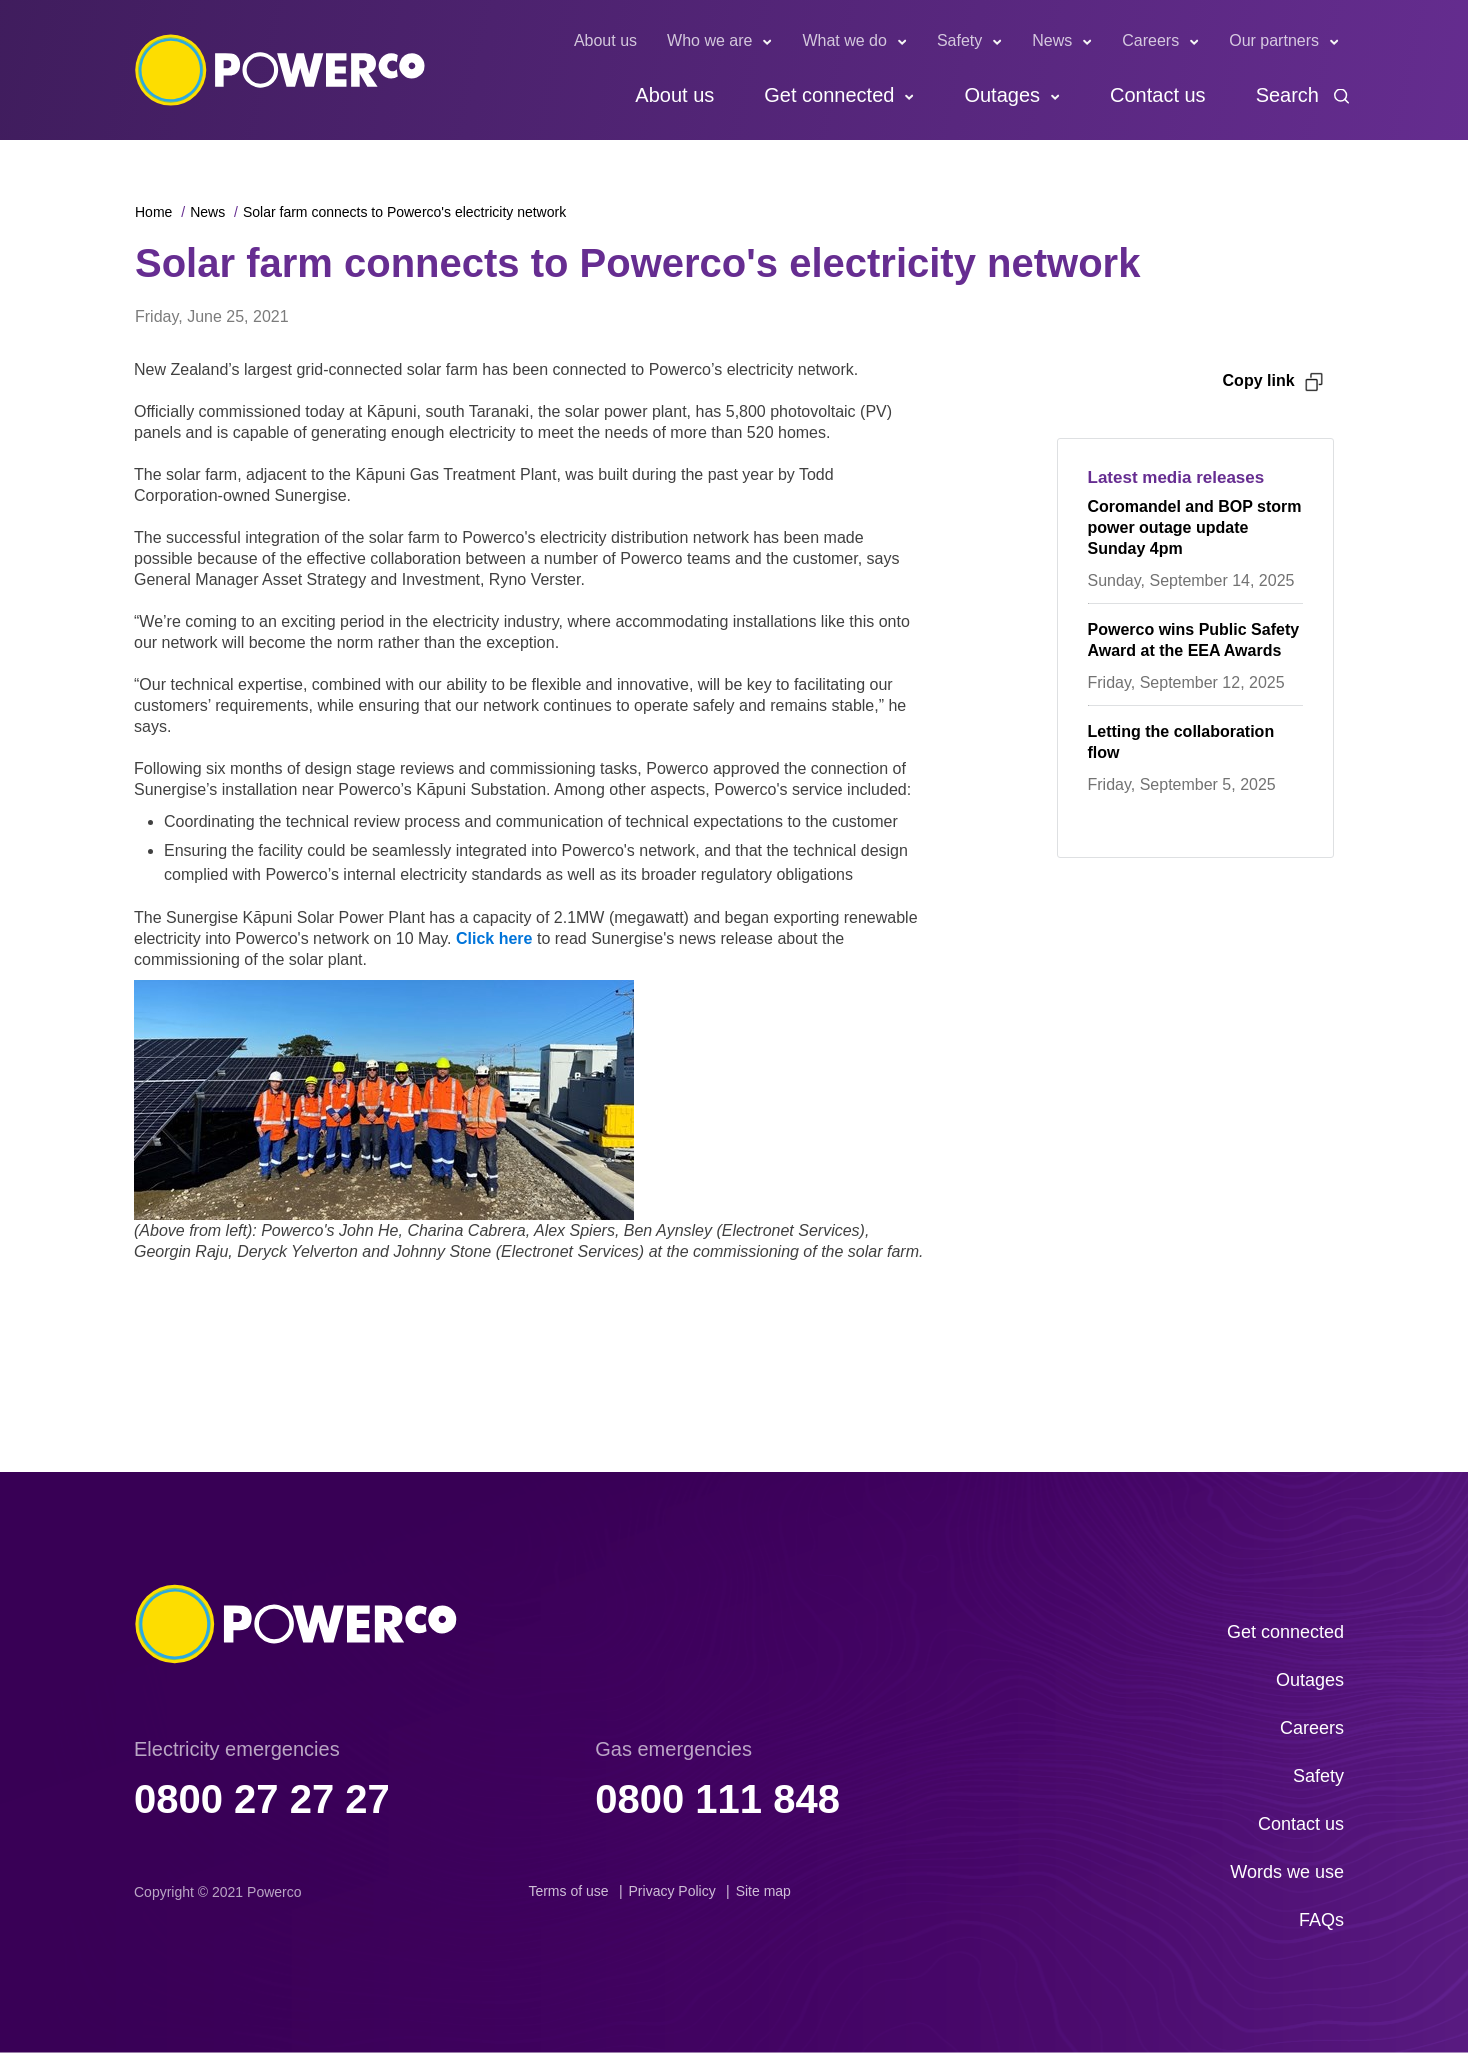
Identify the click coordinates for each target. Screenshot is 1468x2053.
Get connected (829, 95)
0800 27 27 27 (262, 1799)
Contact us (1158, 95)
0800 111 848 (717, 1799)
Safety (959, 40)
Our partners (1274, 40)
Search (1287, 95)
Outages (1002, 95)
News (1052, 40)
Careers (1150, 40)
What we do (844, 40)
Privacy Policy (672, 1891)
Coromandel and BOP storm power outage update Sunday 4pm (1195, 527)
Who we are (709, 40)
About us (605, 40)
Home (153, 212)
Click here (494, 938)
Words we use (1287, 1872)
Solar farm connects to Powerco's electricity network (404, 212)
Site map (763, 1891)
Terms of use (568, 1891)
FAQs (1321, 1920)
